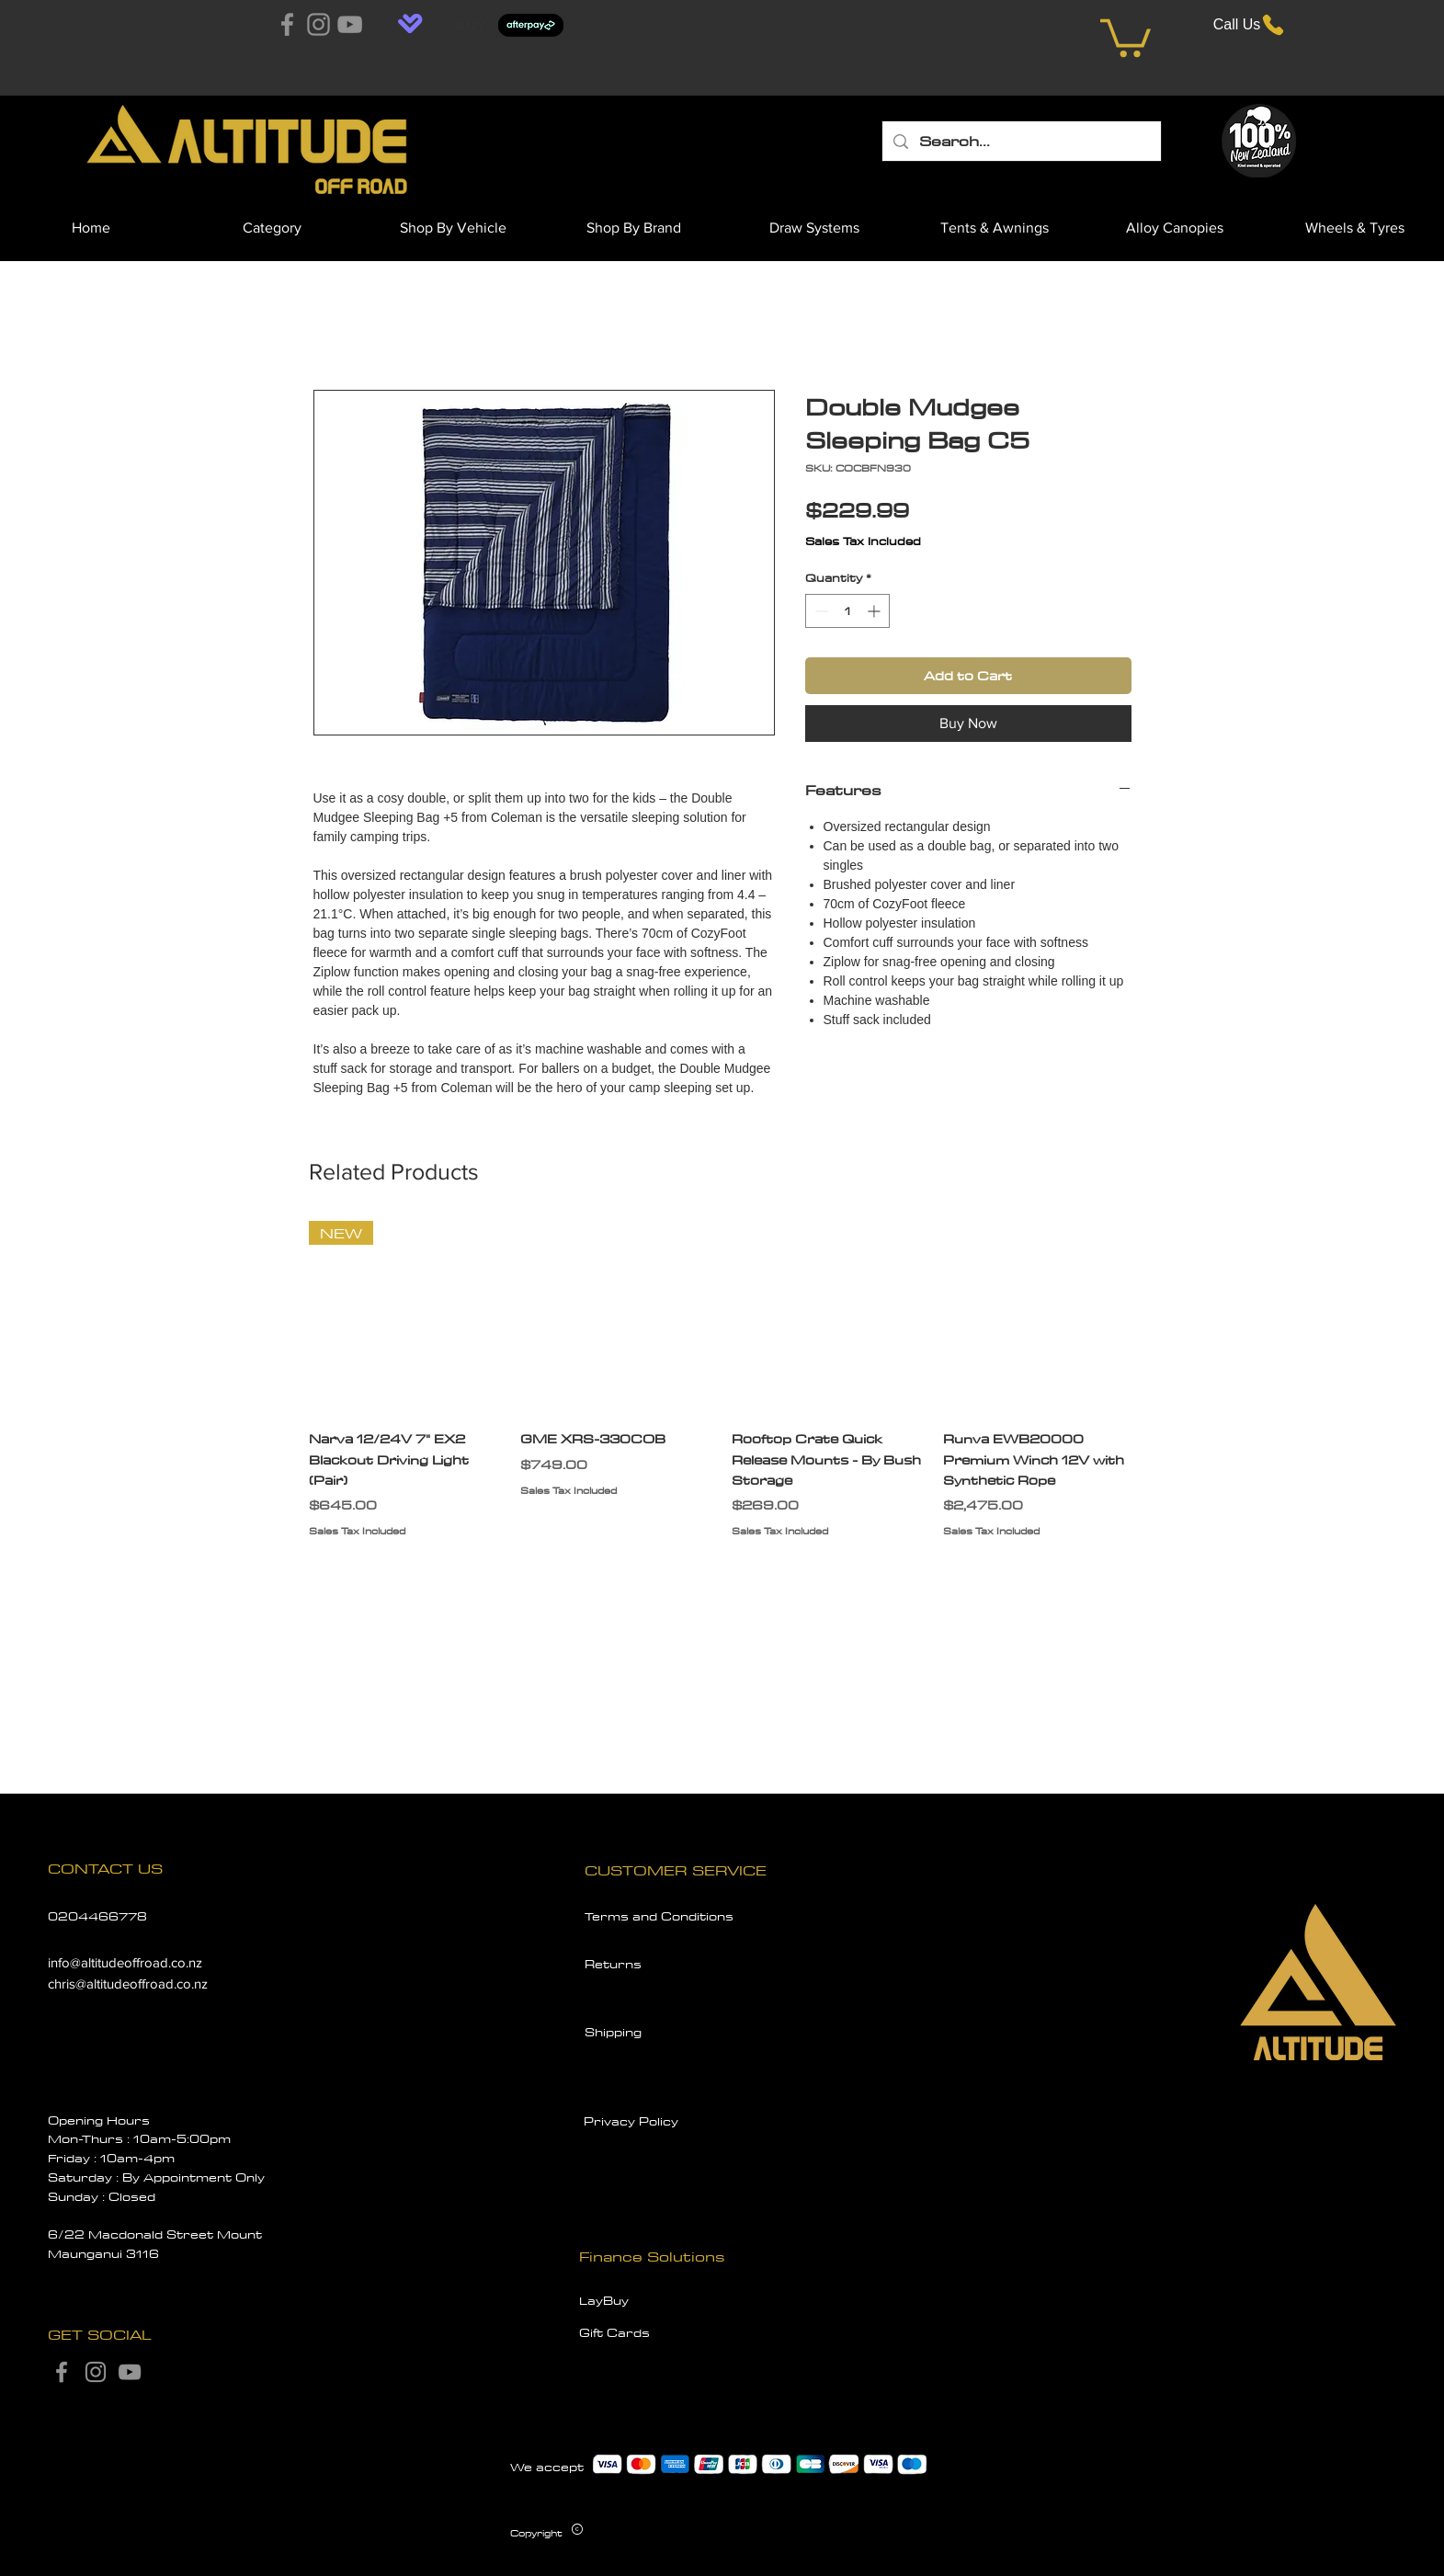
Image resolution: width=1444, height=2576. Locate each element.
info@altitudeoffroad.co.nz (125, 1962)
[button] (1125, 36)
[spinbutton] (847, 611)
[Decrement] (819, 611)
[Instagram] (318, 24)
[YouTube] (350, 24)
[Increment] (875, 611)
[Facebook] (287, 24)
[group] (722, 1390)
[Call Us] (1250, 24)
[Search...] (1020, 141)
